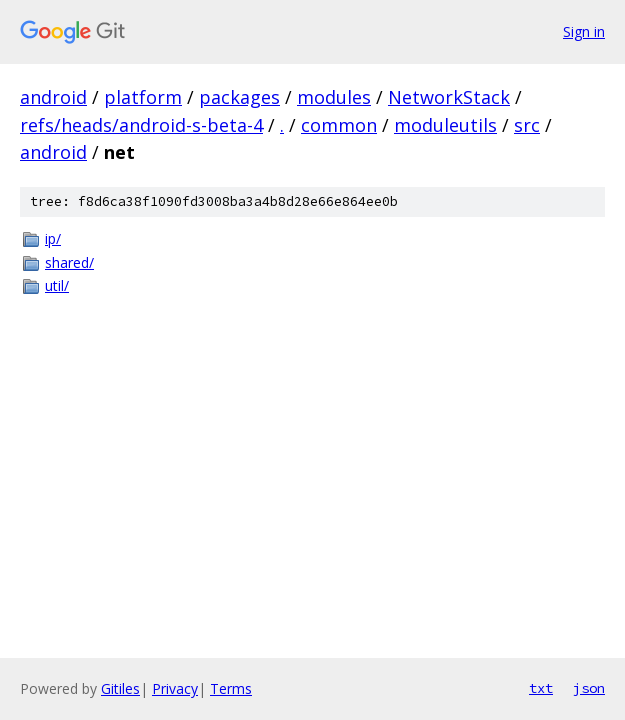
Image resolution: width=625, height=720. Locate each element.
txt (541, 688)
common (339, 125)
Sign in (584, 31)
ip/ (53, 238)
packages (239, 97)
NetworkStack (449, 97)
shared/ (69, 262)
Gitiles (120, 688)
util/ (57, 285)
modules (334, 97)
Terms (231, 688)
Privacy (175, 688)
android (53, 97)
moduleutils (445, 125)
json (589, 688)
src (527, 125)
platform (143, 97)
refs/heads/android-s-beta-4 (141, 125)
